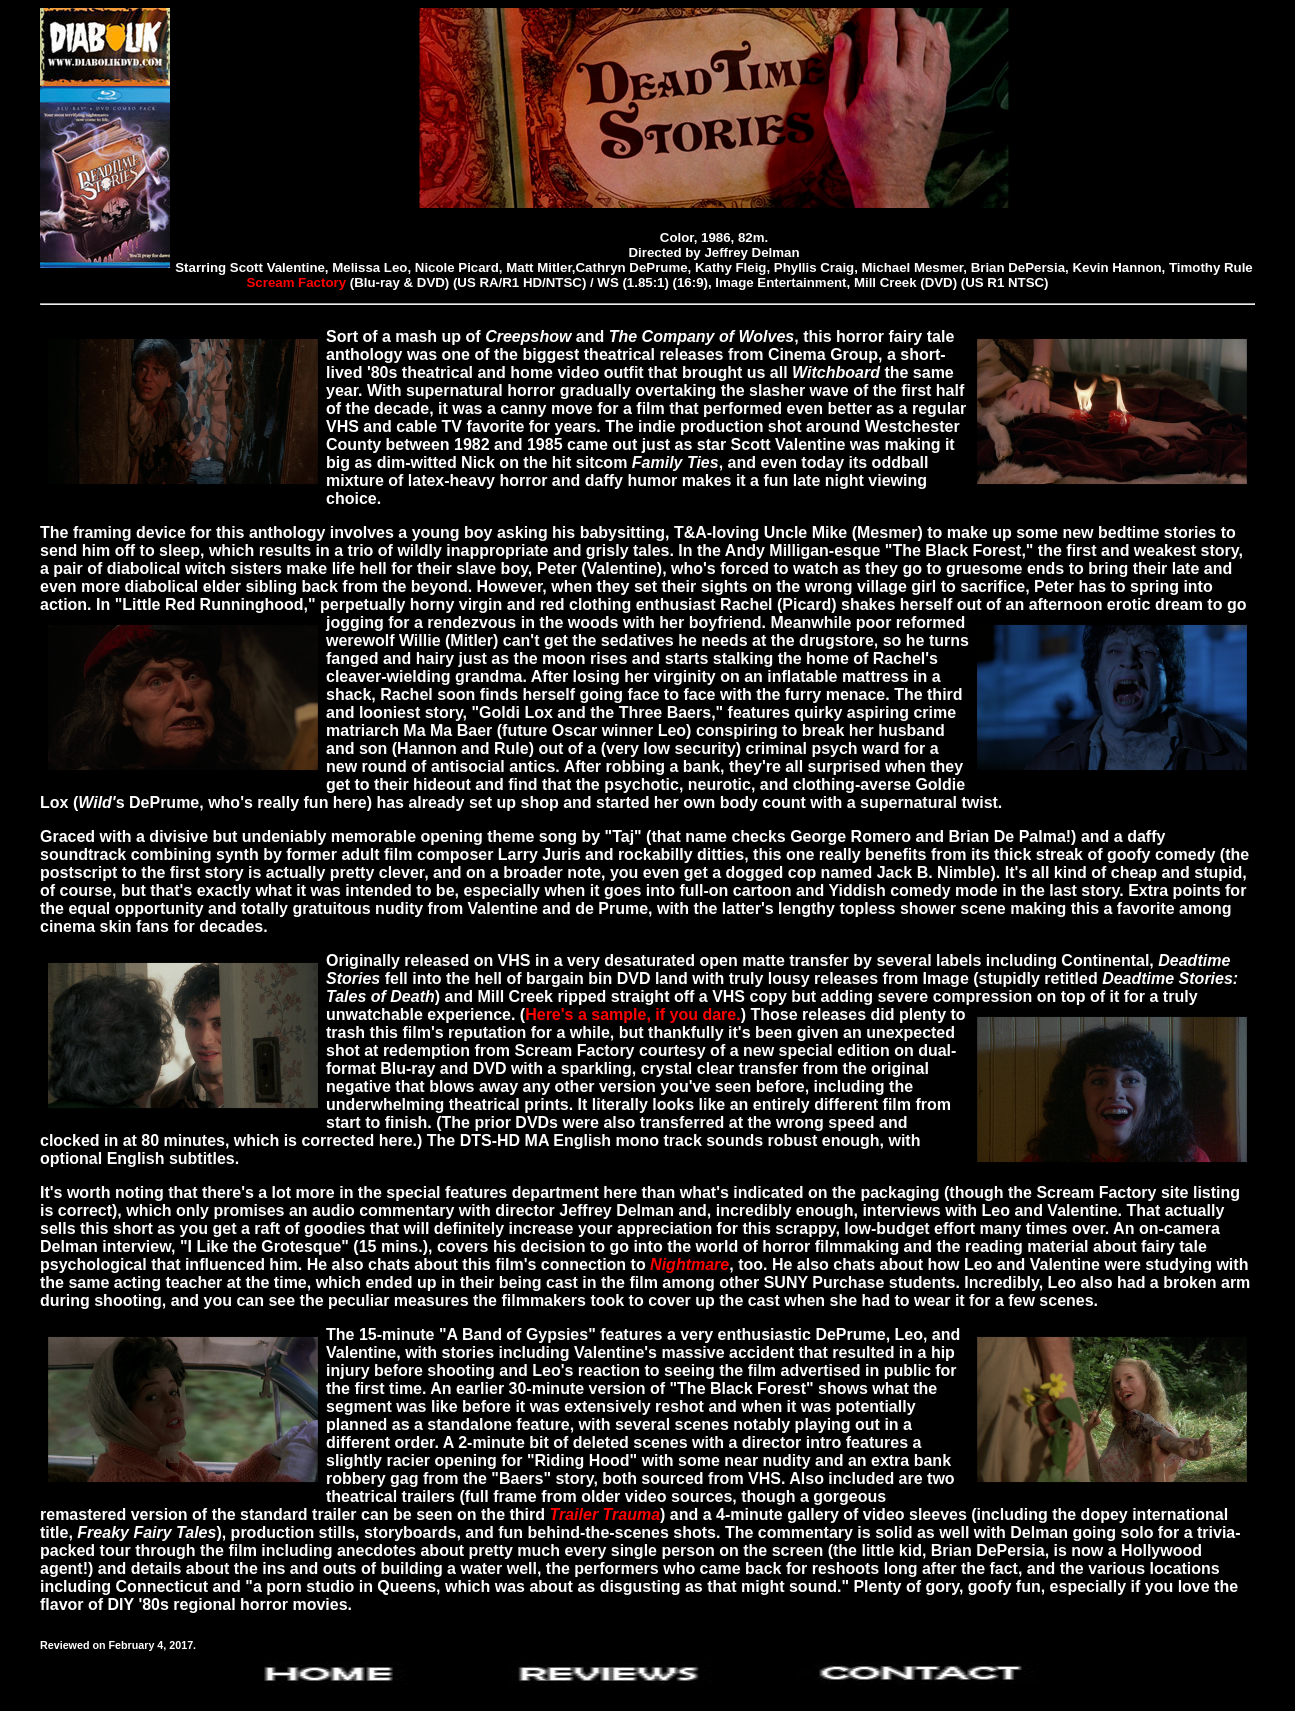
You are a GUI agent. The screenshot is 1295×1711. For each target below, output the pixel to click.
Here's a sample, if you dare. (632, 1014)
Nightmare (689, 1264)
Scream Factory (297, 282)
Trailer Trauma (604, 1514)
